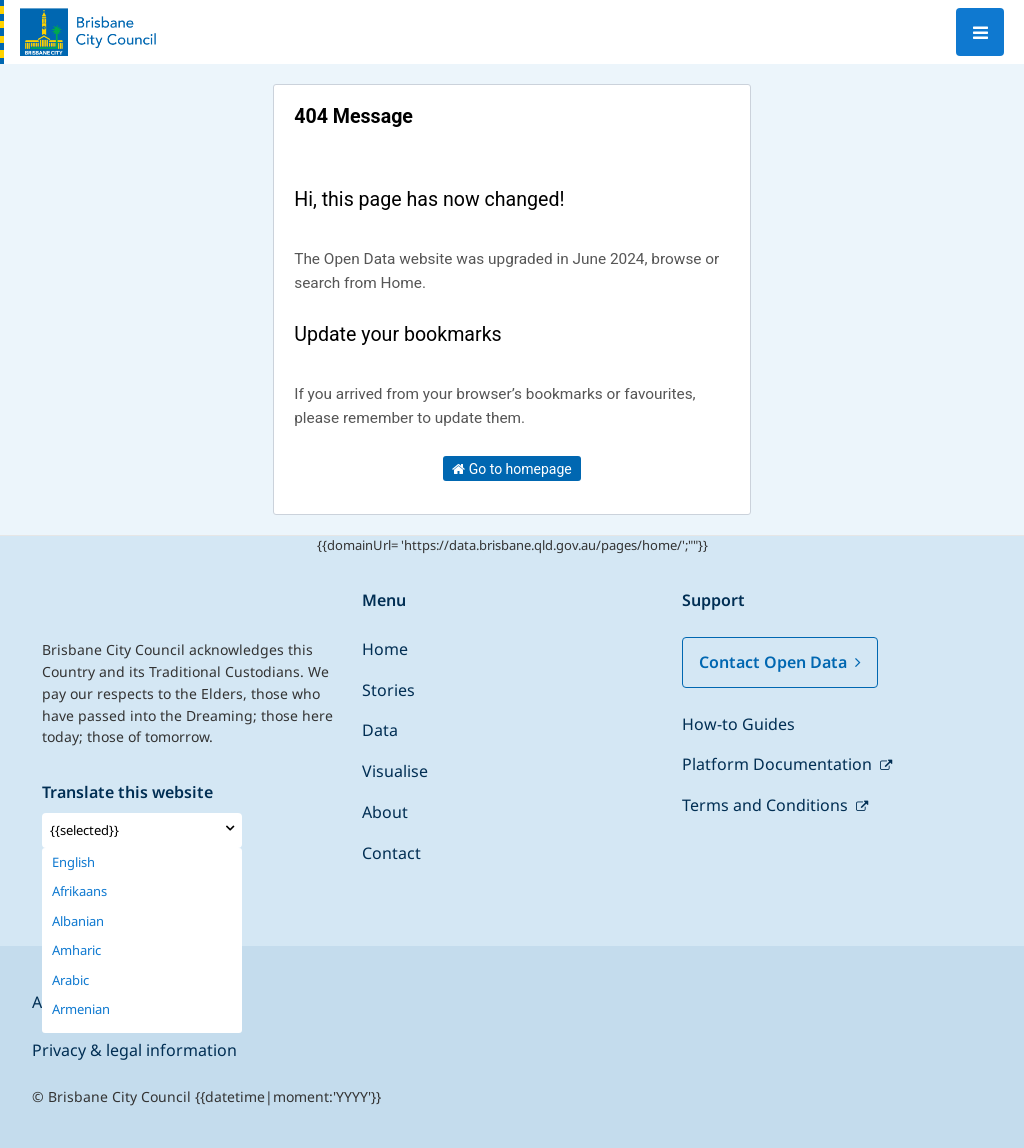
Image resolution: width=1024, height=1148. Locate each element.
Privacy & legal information (134, 1050)
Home (385, 649)
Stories (388, 690)
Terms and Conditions (767, 805)
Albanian (78, 921)
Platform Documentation (779, 764)
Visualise (395, 771)
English (73, 862)
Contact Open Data (780, 662)
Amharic (76, 950)
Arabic (70, 980)
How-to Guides (738, 724)
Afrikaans (79, 891)
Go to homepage (512, 469)
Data (380, 730)
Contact (391, 853)
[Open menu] (980, 32)
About (385, 812)
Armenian (81, 1009)
